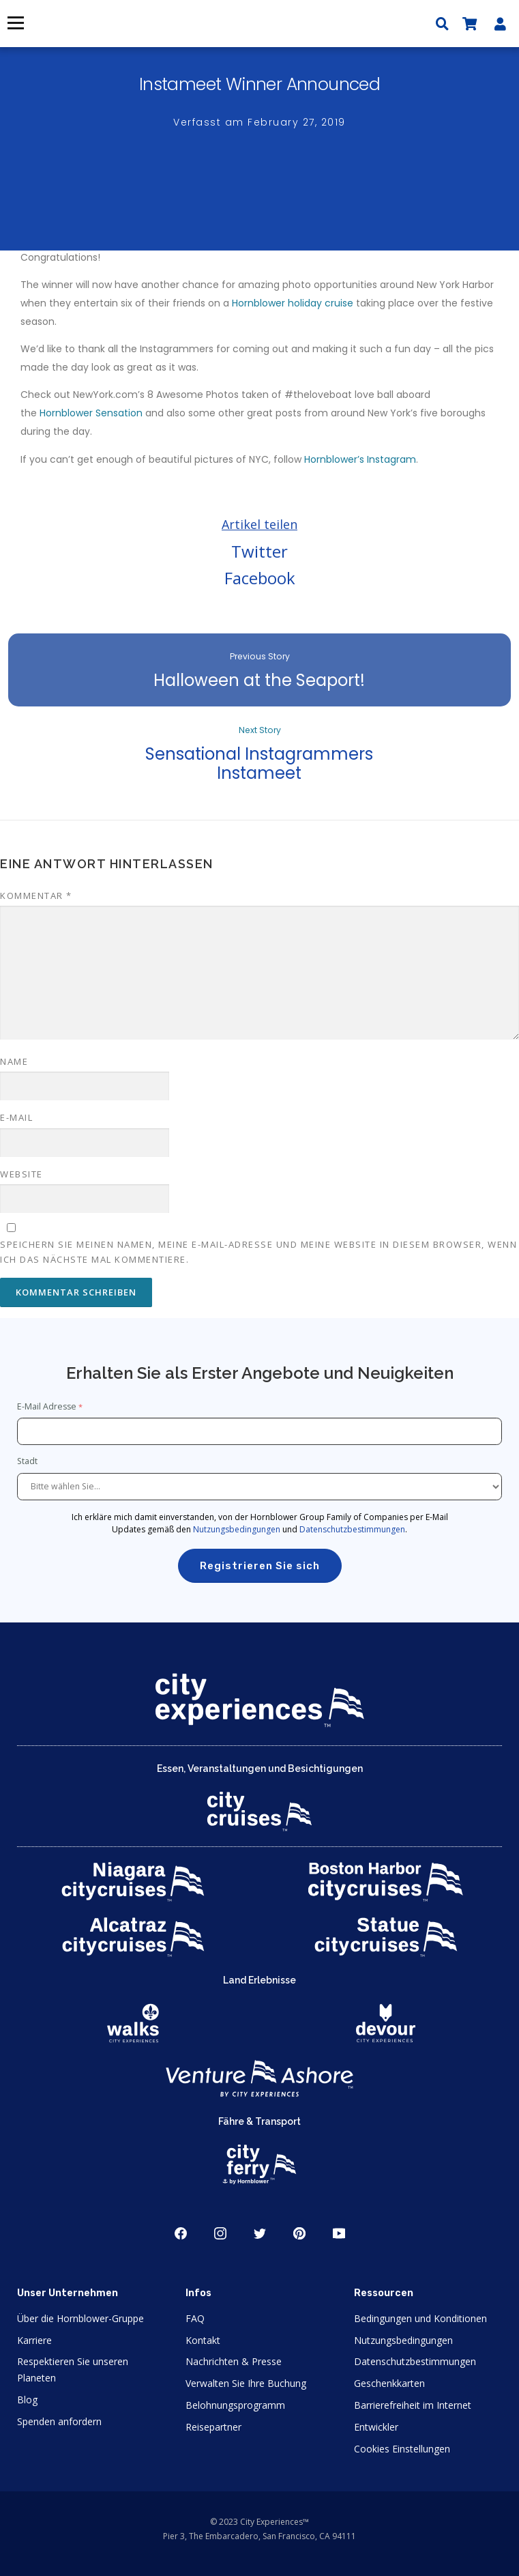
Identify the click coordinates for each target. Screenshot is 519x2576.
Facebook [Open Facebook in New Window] (181, 2233)
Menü (14, 23)
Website (21, 1174)
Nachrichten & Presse (234, 2361)
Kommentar (36, 895)
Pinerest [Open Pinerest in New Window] (299, 2233)
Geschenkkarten (389, 2383)
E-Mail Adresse (46, 1406)
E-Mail (16, 1117)
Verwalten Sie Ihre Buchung (246, 2383)
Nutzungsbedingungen (236, 1529)
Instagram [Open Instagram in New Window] (220, 2233)
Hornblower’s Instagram (360, 459)
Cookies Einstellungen (402, 2448)
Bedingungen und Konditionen (420, 2318)
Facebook (259, 578)
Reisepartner (213, 2426)
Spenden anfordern (59, 2421)
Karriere (34, 2340)
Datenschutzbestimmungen (352, 1529)
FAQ (195, 2318)
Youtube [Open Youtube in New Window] (339, 2233)
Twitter (259, 551)
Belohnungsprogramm (235, 2405)
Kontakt (203, 2340)
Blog (27, 2399)
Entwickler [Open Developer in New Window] (376, 2426)
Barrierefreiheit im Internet (412, 2405)
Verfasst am (259, 122)
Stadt (28, 1461)
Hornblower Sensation (91, 413)
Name (14, 1061)
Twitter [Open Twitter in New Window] (260, 2233)
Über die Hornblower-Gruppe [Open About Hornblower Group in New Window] (80, 2318)
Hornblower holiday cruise (292, 303)
